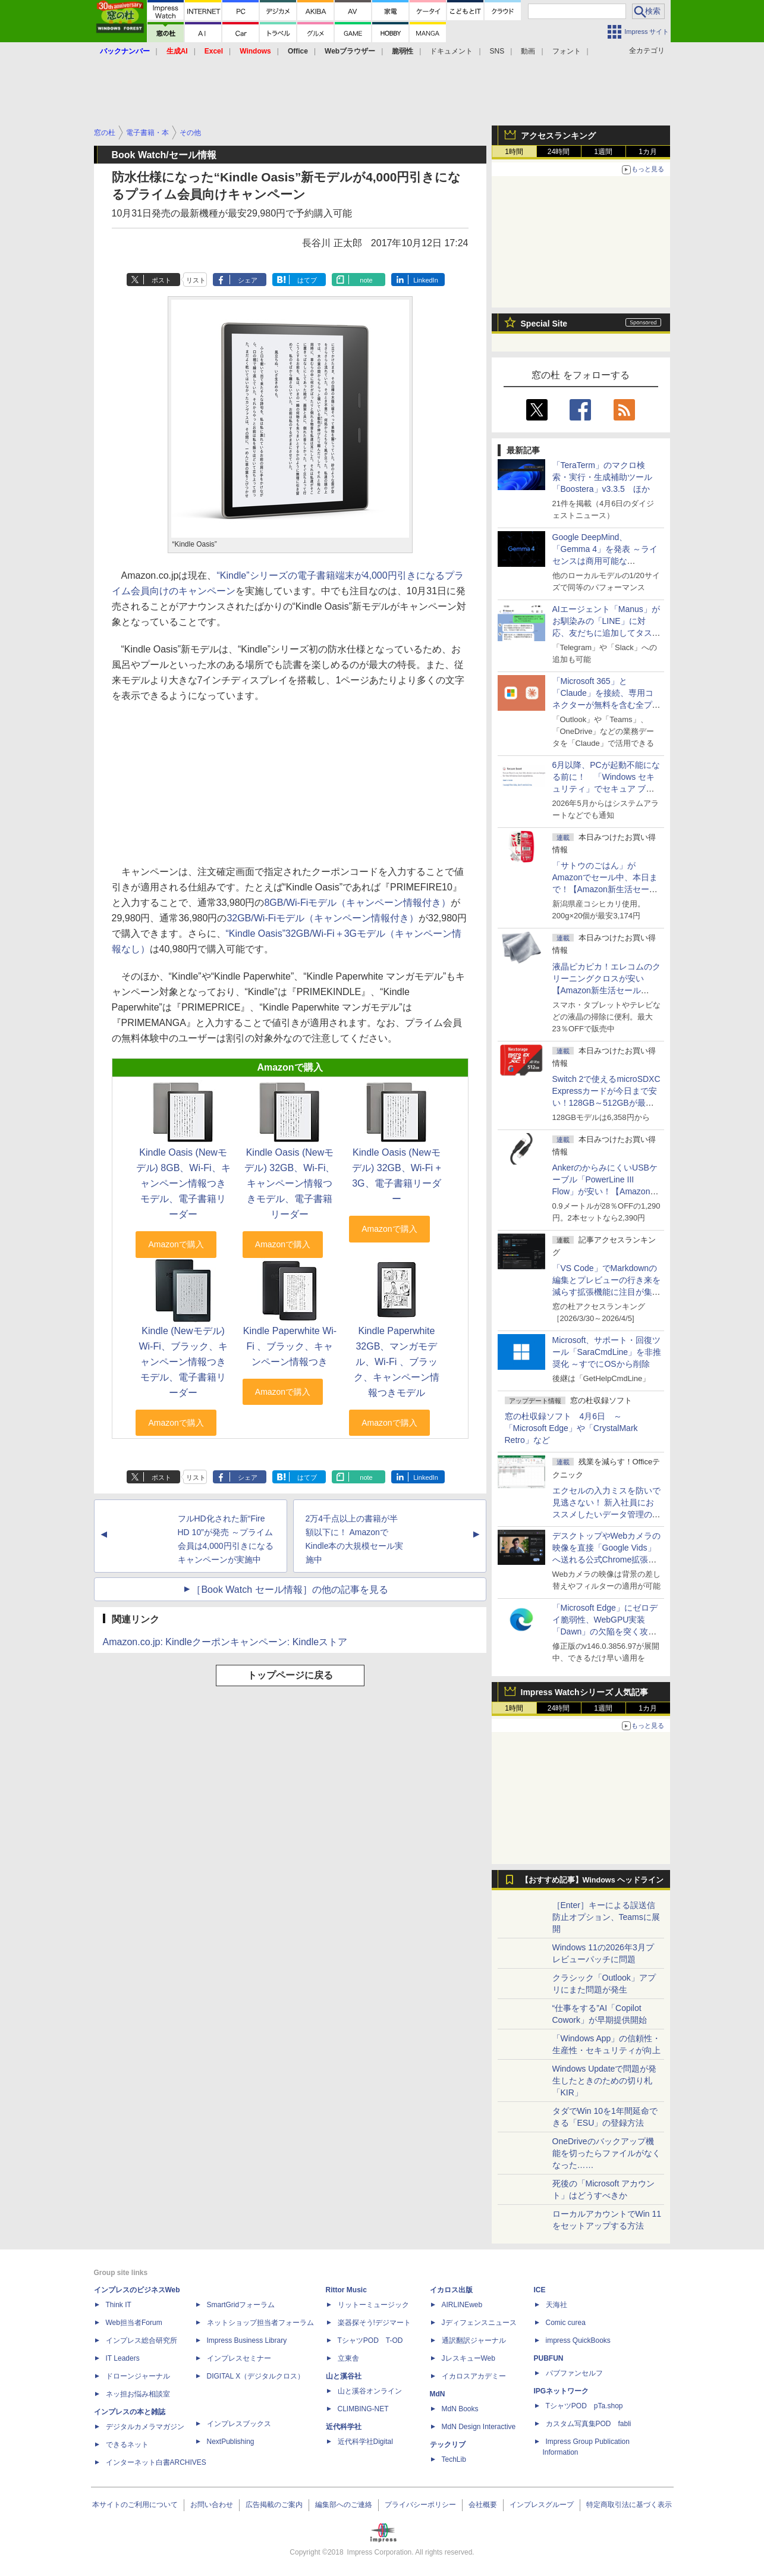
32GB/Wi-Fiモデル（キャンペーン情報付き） (323, 918)
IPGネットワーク (561, 2391)
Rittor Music (346, 2290)
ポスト (161, 280)
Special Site (544, 323)
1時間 (514, 152)
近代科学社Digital (365, 2441)
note (366, 280)
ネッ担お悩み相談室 (138, 2394)
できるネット (127, 2444)
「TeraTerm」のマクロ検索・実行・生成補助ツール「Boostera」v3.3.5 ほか (602, 477)
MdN (437, 2394)
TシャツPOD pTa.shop (584, 2406)
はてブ (307, 280)
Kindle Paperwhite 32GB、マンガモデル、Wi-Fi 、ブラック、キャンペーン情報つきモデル (396, 1362)
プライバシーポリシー (420, 2504)
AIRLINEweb (462, 2305)
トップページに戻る (290, 1675)
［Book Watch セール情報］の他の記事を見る (289, 1589)
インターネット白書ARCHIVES (156, 2462)
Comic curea (566, 2322)
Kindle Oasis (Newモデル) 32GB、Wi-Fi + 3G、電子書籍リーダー (396, 1175)
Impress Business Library (247, 2340)
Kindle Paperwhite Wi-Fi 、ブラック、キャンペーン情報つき (290, 1346)
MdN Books (460, 2409)
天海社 (556, 2305)
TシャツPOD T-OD (370, 2340)
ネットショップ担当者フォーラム (260, 2322)
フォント (566, 51)
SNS (497, 51)
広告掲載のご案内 (274, 2504)
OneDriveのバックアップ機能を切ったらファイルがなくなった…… (606, 2153)
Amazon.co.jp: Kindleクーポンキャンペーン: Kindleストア (225, 1642)
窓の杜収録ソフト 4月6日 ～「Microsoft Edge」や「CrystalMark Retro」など (571, 1428)
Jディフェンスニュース (479, 2322)
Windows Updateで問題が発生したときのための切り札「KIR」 (604, 2080)
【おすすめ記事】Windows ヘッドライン (592, 1880)
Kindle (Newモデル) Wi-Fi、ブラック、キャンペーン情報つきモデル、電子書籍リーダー (183, 1362)
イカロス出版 (451, 2290)
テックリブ (448, 2444)
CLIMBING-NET (363, 2409)
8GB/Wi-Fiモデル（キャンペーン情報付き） (357, 903)
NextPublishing (230, 2441)
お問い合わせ (211, 2504)
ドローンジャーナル (138, 2376)
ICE (540, 2290)
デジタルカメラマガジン (145, 2427)
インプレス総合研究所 (141, 2340)
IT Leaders (123, 2358)
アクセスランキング (558, 135)
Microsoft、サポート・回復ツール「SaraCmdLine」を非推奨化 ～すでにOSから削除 (607, 1352)
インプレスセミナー (239, 2358)
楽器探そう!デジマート (374, 2322)
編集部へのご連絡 (343, 2504)
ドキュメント (451, 51)
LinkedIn (425, 280)
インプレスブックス (239, 2424)
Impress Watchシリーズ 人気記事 (585, 1692)
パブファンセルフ (574, 2373)
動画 (528, 51)
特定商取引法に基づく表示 (629, 2504)
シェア (247, 280)
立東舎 (348, 2358)
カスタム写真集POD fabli (588, 2424)
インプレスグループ (542, 2504)
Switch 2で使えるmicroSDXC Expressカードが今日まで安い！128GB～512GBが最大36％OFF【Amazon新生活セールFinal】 (606, 1102)
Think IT (118, 2305)
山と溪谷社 (343, 2376)
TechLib (454, 2459)
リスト (196, 280)
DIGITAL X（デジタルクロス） (256, 2376)
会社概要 (483, 2504)
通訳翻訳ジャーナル (474, 2340)
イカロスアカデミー (474, 2376)
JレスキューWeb (468, 2358)
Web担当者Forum (134, 2322)
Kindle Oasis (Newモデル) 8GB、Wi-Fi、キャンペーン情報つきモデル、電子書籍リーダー (183, 1183)
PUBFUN (549, 2358)
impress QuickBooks (578, 2340)
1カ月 (648, 152)
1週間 (603, 152)
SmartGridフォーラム (241, 2305)
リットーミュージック (373, 2305)
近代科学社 (343, 2427)
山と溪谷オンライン (370, 2391)
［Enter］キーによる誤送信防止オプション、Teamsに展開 (606, 1917)
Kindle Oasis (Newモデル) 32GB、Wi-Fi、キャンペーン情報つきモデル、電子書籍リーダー (289, 1183)
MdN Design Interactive (479, 2427)
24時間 (559, 152)
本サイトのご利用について (135, 2504)
